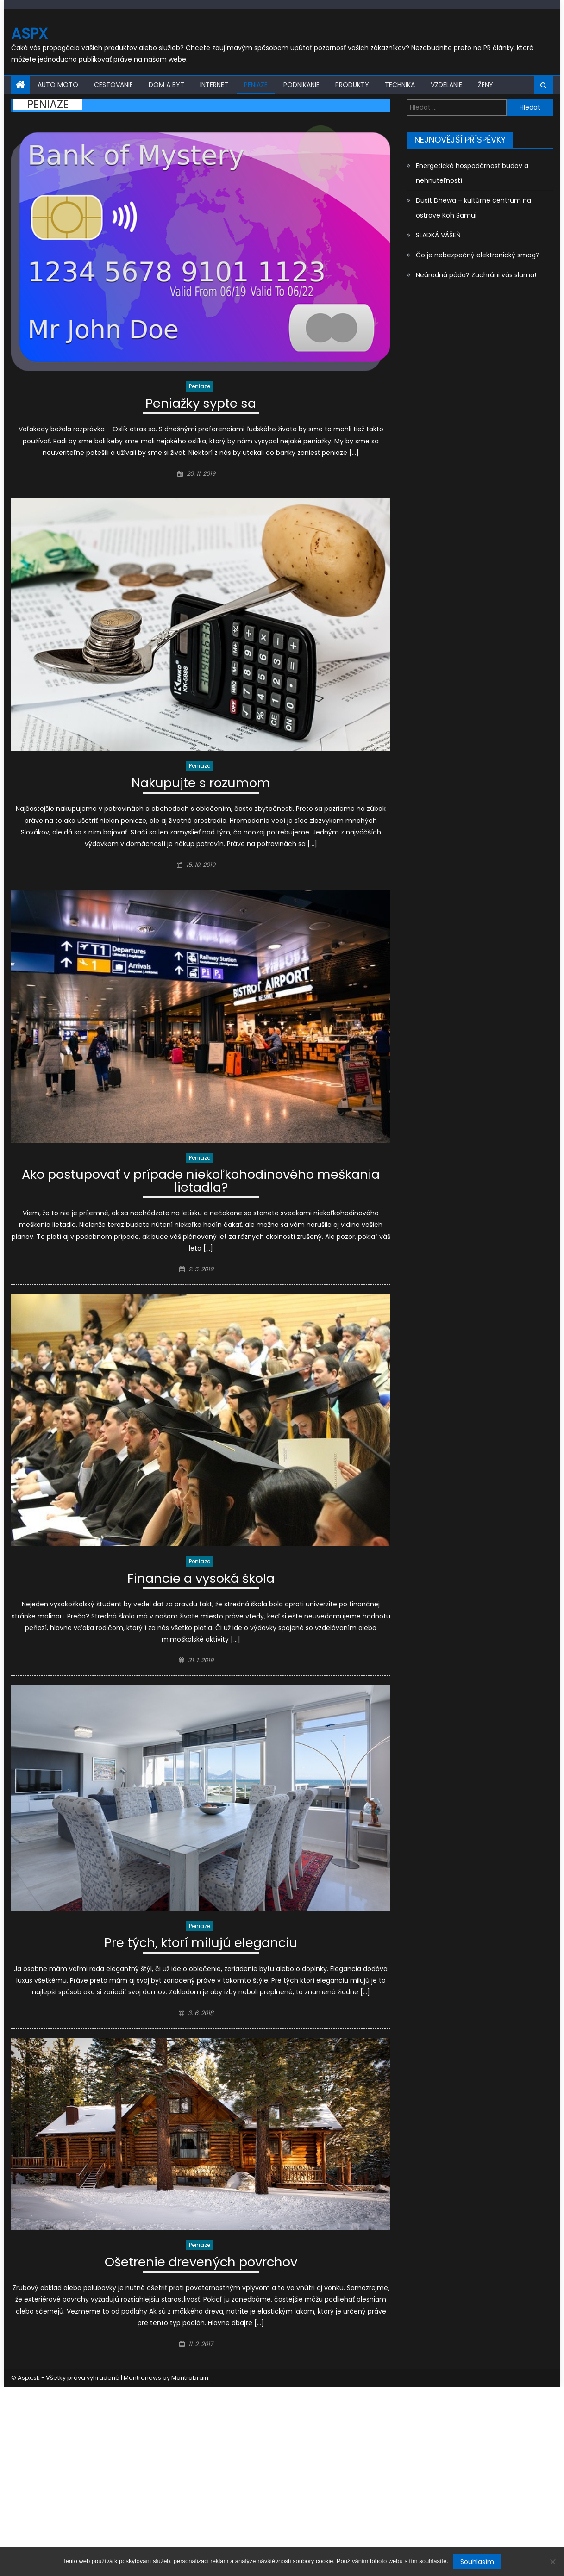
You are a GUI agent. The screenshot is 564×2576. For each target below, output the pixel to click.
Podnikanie (301, 84)
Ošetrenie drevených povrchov (201, 2264)
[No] (552, 2561)
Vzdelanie (446, 84)
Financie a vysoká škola (201, 1580)
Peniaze (256, 84)
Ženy (485, 84)
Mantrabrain (189, 2379)
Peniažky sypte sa (201, 404)
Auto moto (58, 84)
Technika (400, 84)
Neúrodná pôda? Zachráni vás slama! (476, 275)
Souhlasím (477, 2561)
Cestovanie (113, 84)
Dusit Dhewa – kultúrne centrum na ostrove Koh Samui (473, 208)
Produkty (352, 84)
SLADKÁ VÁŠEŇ (438, 235)
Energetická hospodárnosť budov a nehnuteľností (472, 173)
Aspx (29, 33)
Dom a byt (166, 84)
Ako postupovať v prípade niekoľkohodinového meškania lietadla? (200, 1183)
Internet (214, 84)
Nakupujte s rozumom (201, 784)
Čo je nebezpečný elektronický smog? (477, 255)
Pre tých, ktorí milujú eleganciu (200, 1945)
